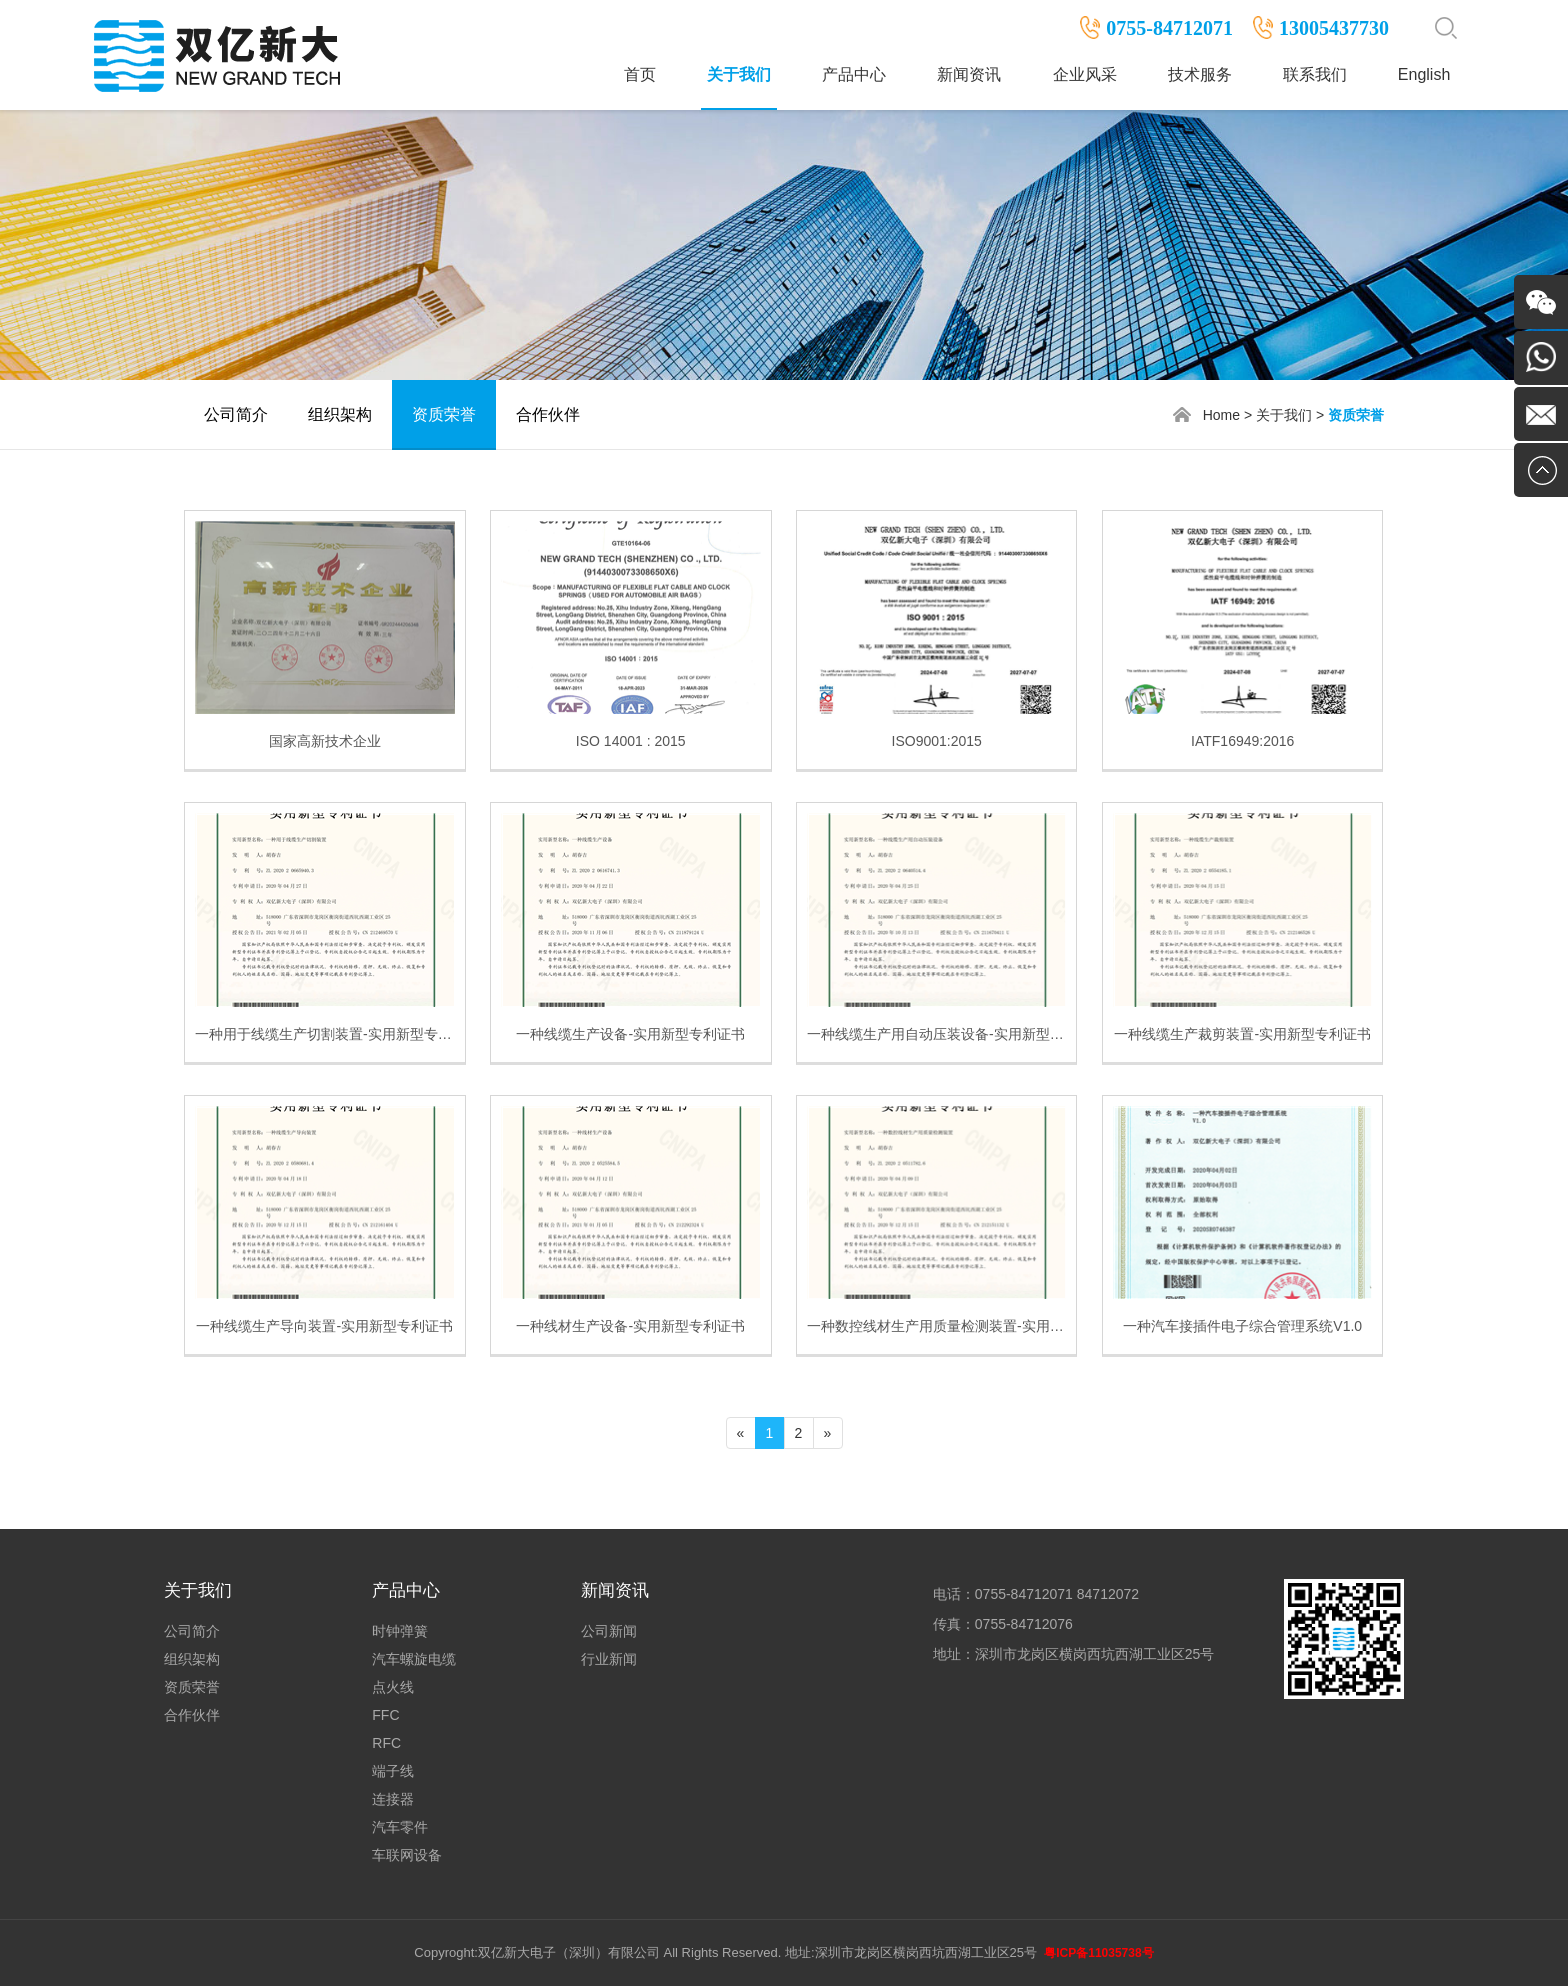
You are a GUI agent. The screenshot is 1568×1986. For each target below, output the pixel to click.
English (1424, 74)
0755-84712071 (1169, 28)
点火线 (393, 1687)
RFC (386, 1743)
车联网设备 (407, 1855)
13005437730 (1334, 28)
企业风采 (1085, 74)
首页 (640, 74)
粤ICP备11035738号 (1098, 1953)
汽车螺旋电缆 (414, 1659)
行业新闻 (609, 1659)
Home (1221, 415)
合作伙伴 (548, 414)
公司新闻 (609, 1631)
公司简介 (236, 414)
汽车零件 (400, 1827)
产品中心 (854, 74)
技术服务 (1200, 74)
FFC (385, 1715)
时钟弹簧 (400, 1631)
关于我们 (739, 74)
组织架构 (340, 414)
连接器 (393, 1799)
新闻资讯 (969, 74)
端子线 (393, 1771)
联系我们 (1315, 74)
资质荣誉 (444, 414)
